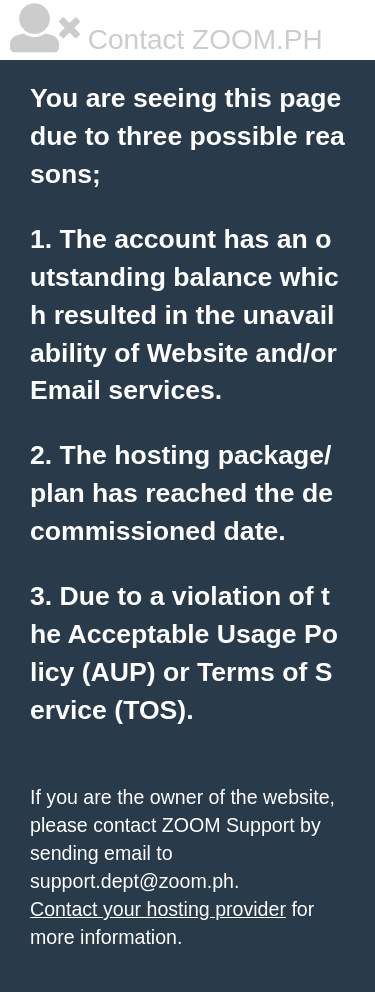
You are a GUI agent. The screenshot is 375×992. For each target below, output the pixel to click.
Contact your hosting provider (158, 909)
